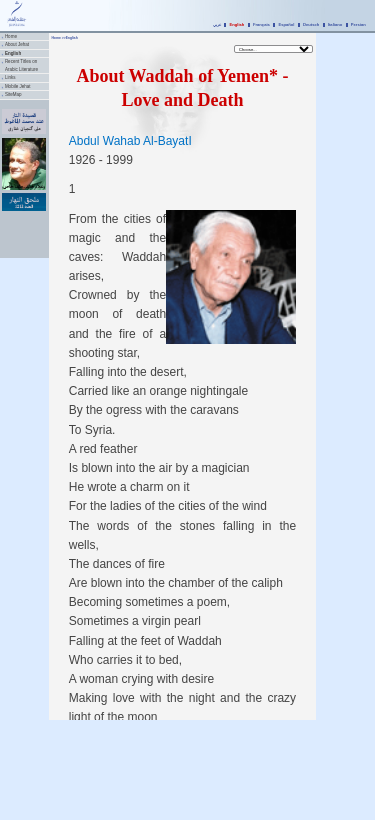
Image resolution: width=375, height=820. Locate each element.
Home (11, 36)
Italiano (335, 24)
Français (261, 24)
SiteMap (13, 94)
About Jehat (17, 44)
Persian (358, 24)
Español (286, 24)
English (237, 24)
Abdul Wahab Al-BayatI (130, 141)
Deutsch (311, 24)
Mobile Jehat (18, 86)
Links (10, 77)
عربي (217, 24)
